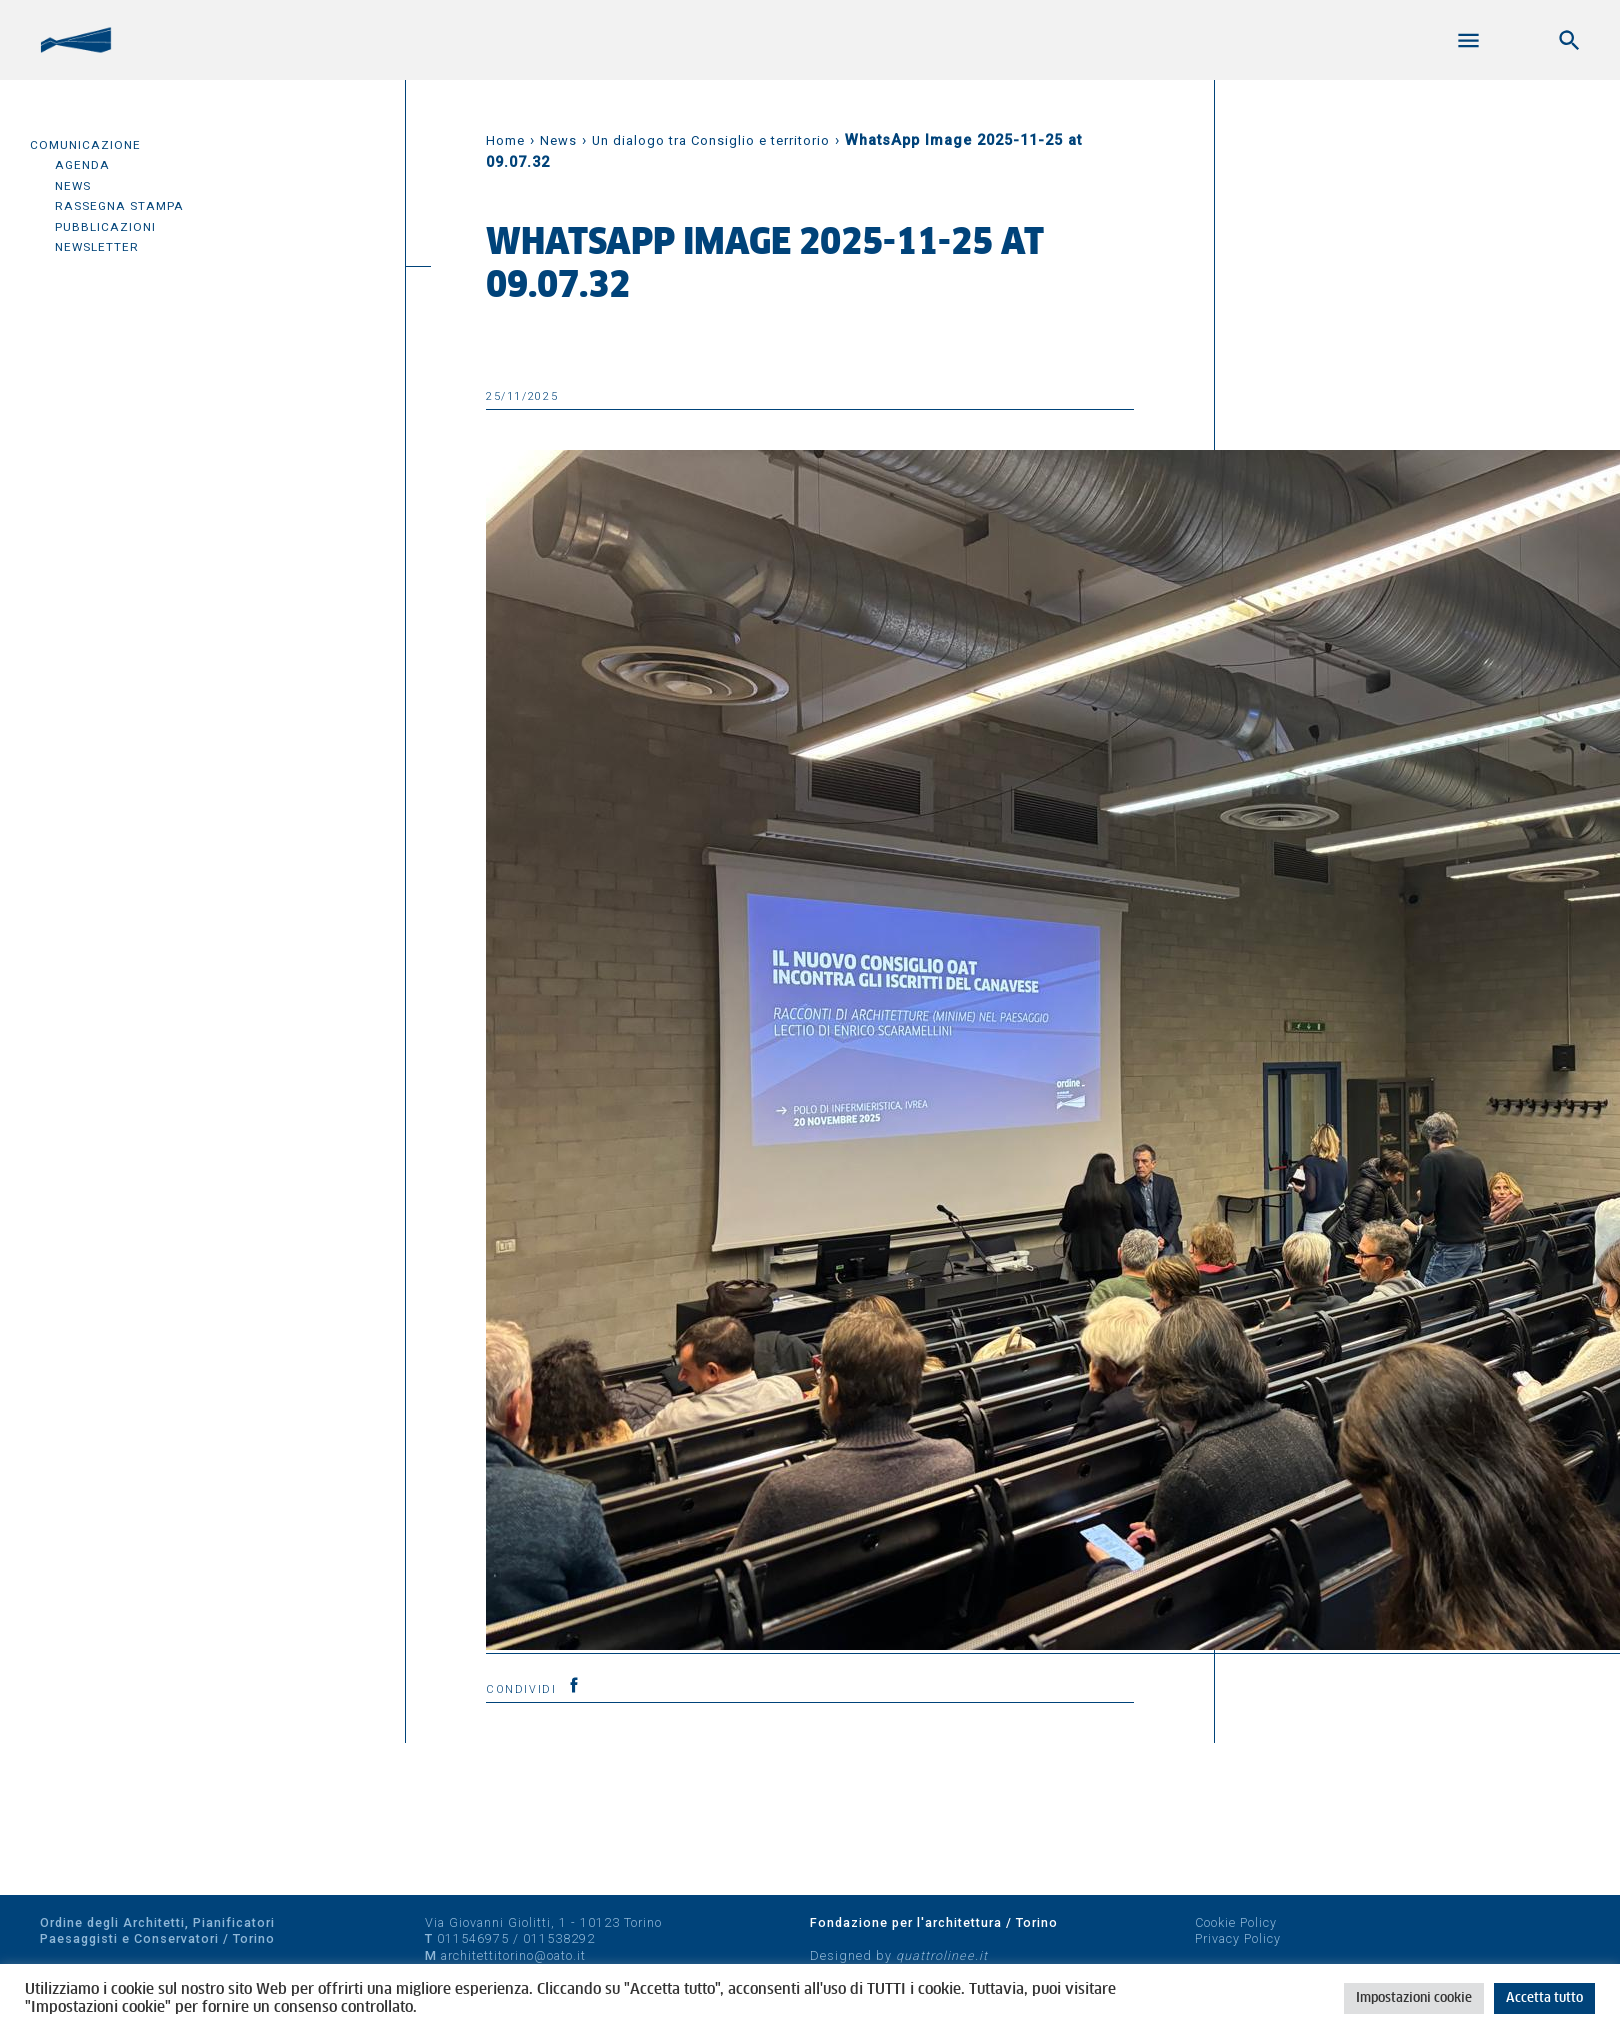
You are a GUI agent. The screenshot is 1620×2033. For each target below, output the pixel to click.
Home (505, 140)
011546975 (473, 1938)
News (73, 186)
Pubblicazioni (105, 227)
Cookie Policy (1236, 1922)
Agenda (82, 165)
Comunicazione (85, 145)
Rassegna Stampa (119, 206)
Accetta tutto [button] (1544, 1998)
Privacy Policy (1238, 1938)
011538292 (559, 1938)
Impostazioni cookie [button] (1414, 1998)
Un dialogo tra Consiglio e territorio (711, 140)
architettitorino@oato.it (513, 1955)
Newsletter (97, 247)
